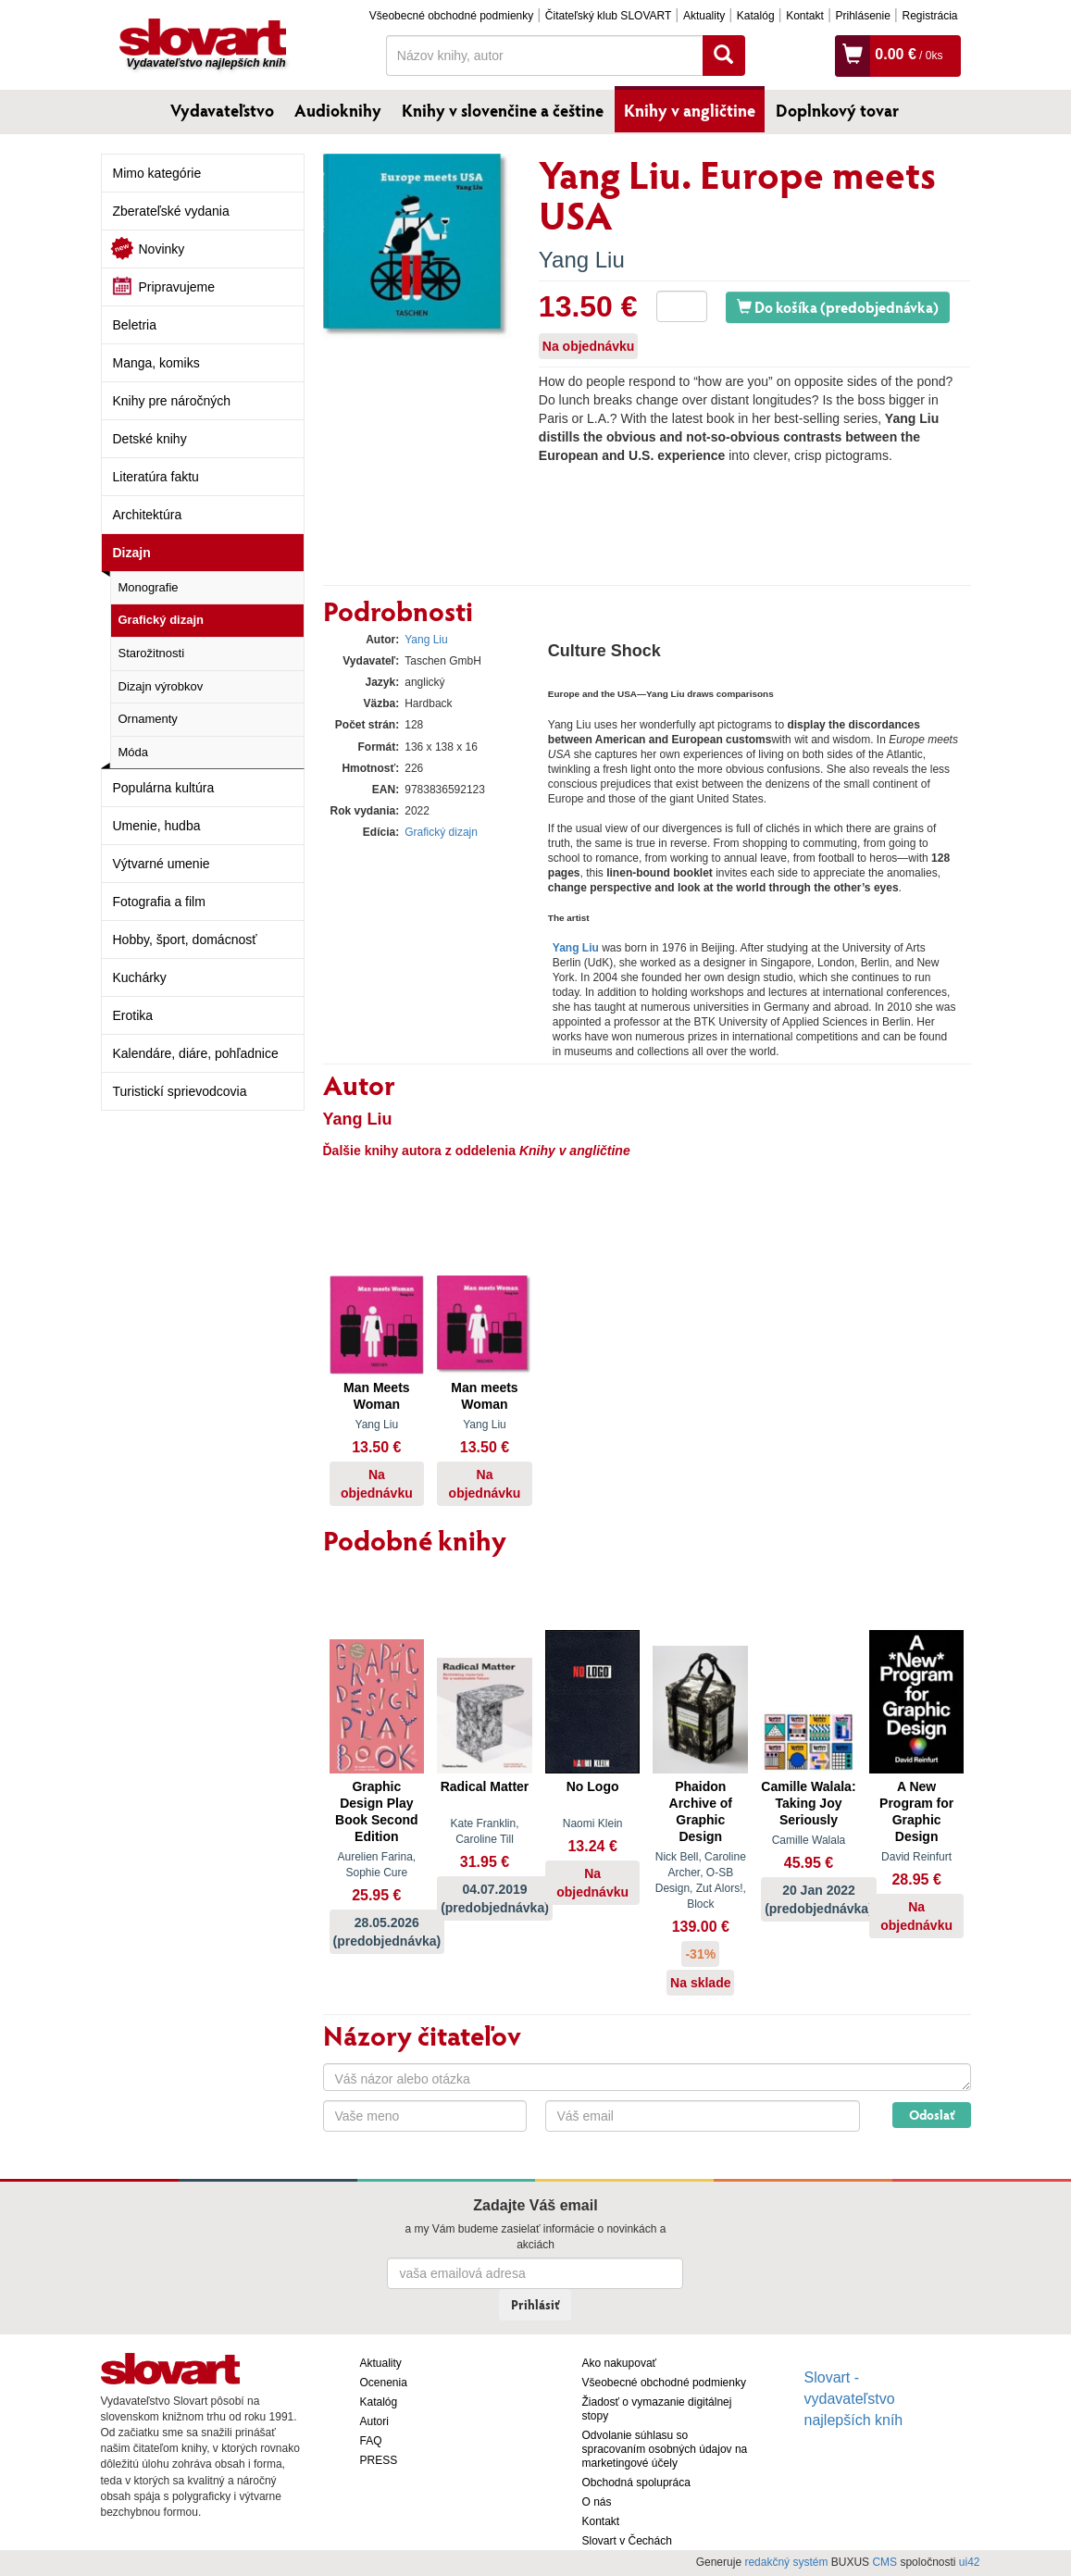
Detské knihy (150, 438)
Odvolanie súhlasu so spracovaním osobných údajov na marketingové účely (665, 2449)
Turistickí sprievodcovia (180, 1091)
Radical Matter (485, 1786)
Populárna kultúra (164, 787)
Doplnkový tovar (837, 110)
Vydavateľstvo (222, 110)
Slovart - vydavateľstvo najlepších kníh (853, 2399)
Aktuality (704, 15)
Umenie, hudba (157, 825)
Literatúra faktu (156, 476)
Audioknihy (337, 110)
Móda (133, 752)
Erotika (133, 1015)
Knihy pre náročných (172, 400)
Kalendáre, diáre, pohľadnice (196, 1053)
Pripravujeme (177, 287)
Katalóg (756, 15)
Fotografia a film (159, 901)
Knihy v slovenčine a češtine (503, 110)
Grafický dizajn (161, 620)
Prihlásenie (862, 15)
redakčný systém (786, 2562)
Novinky (162, 249)
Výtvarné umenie (161, 863)
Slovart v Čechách (627, 2540)
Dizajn (132, 552)
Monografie (148, 587)
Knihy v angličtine (689, 110)
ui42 (969, 2562)
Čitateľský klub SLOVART (608, 15)
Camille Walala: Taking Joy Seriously (808, 1803)
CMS (884, 2562)
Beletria (134, 324)
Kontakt (805, 15)
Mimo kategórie (157, 173)
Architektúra (147, 514)
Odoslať (931, 2114)
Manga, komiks (156, 362)
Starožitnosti (151, 653)
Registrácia (929, 15)
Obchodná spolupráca (636, 2482)
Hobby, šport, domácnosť (185, 939)
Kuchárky (140, 977)
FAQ (371, 2440)
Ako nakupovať (619, 2363)
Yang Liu (582, 259)
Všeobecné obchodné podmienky (451, 15)
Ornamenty (148, 719)
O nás (597, 2501)
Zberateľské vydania (171, 211)
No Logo (593, 1786)
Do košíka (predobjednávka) (838, 307)
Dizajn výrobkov (161, 686)
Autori (374, 2421)
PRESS (379, 2460)
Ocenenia (383, 2382)
